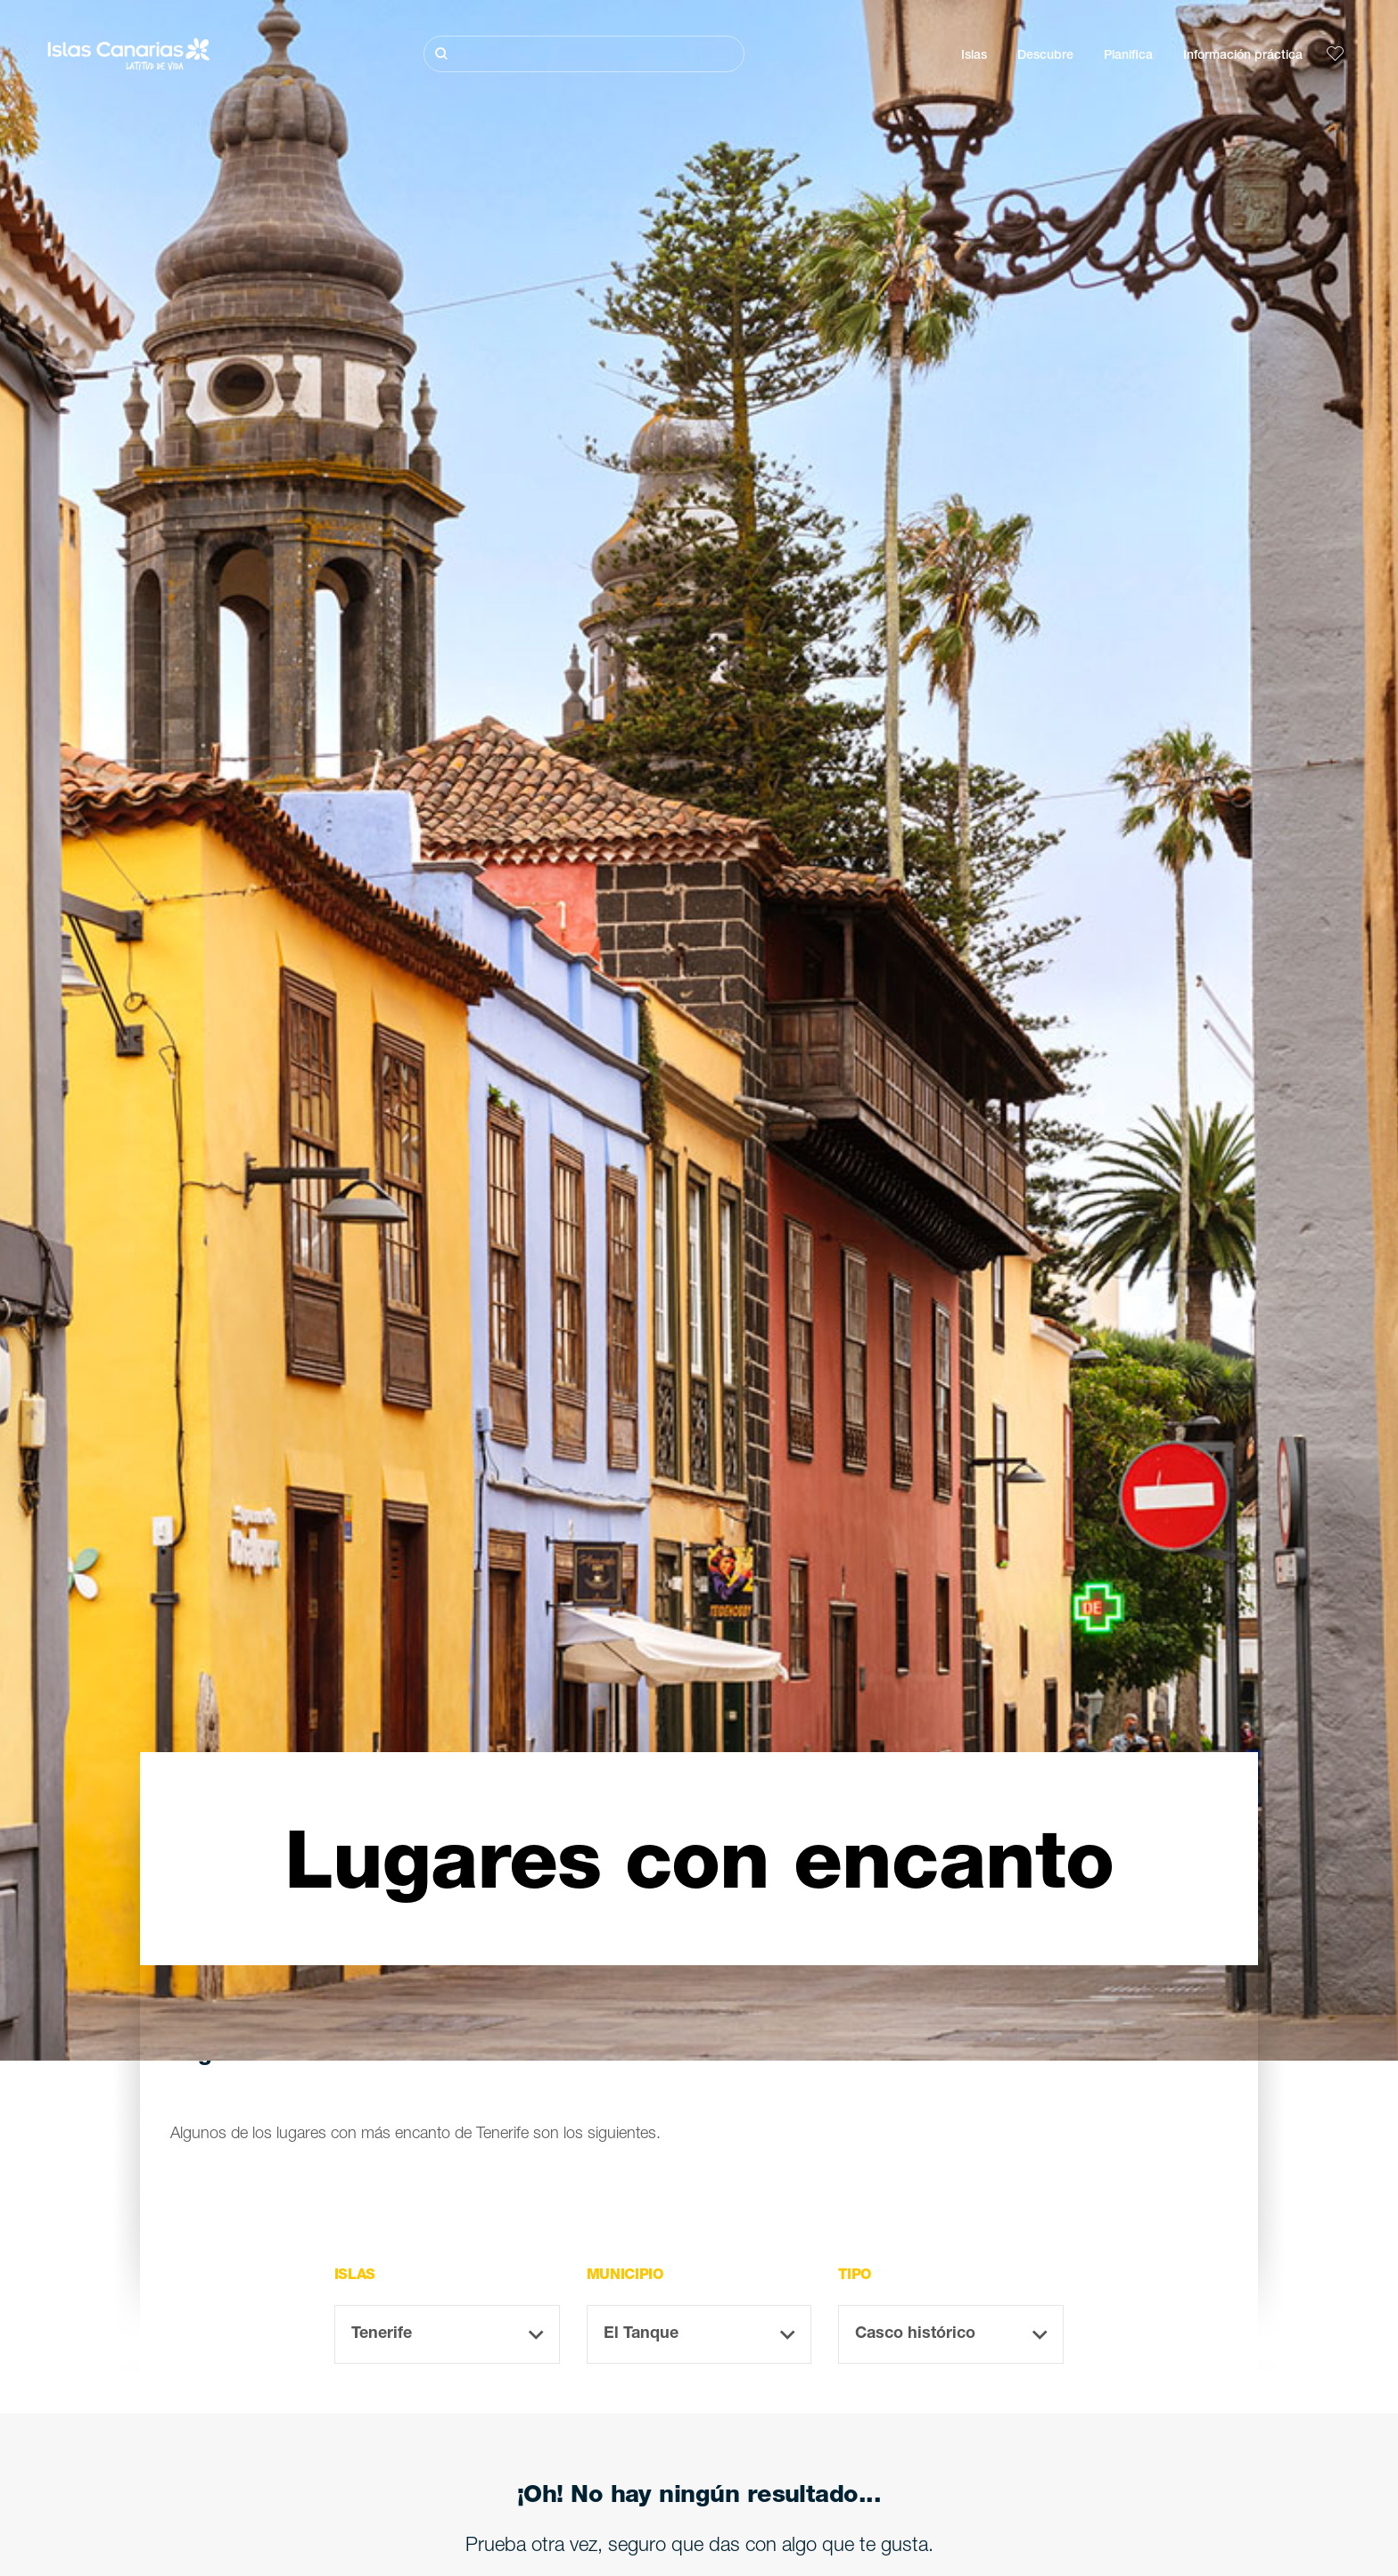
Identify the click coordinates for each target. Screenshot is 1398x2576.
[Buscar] (584, 54)
